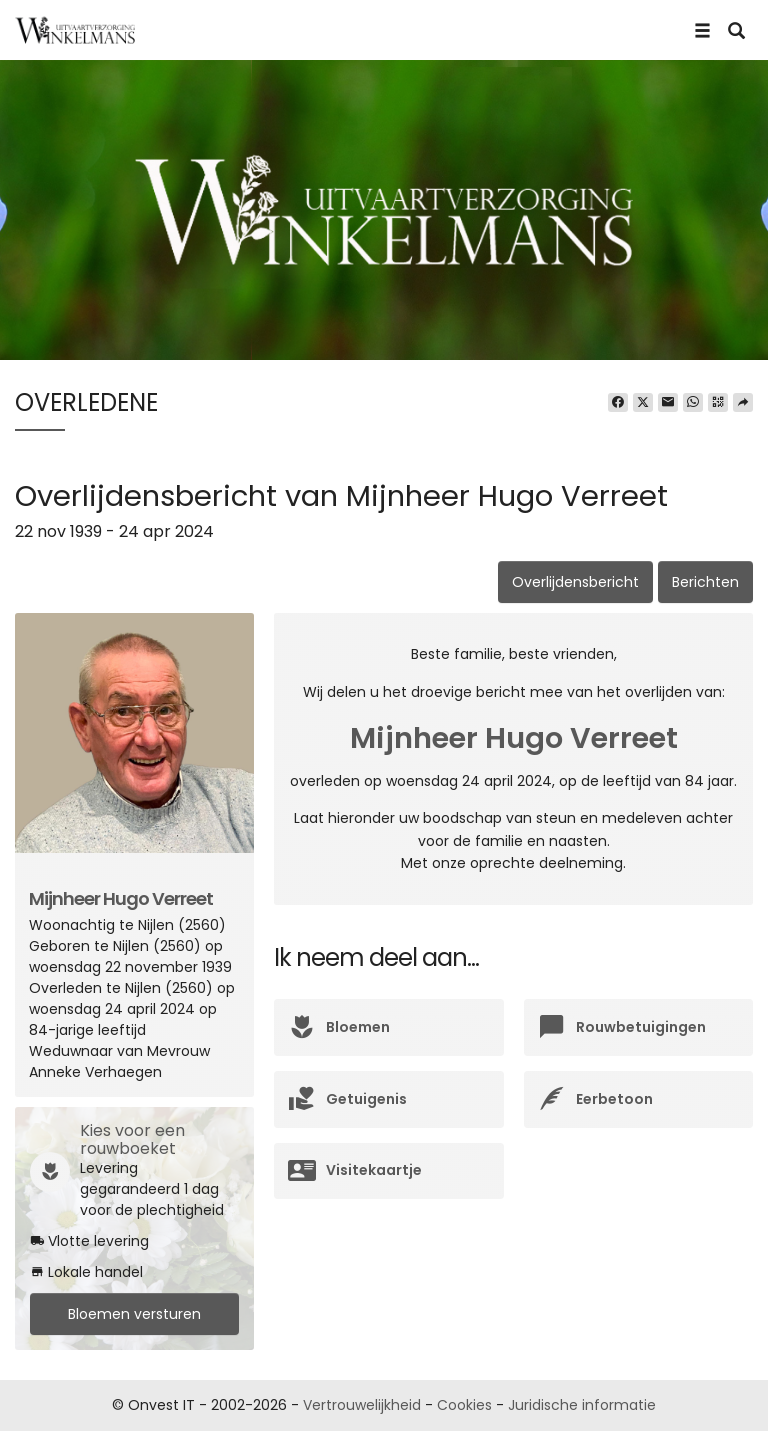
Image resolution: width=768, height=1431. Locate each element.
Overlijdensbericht (575, 582)
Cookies (464, 1405)
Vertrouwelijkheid (362, 1405)
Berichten (705, 582)
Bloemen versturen (134, 1314)
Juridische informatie (582, 1405)
